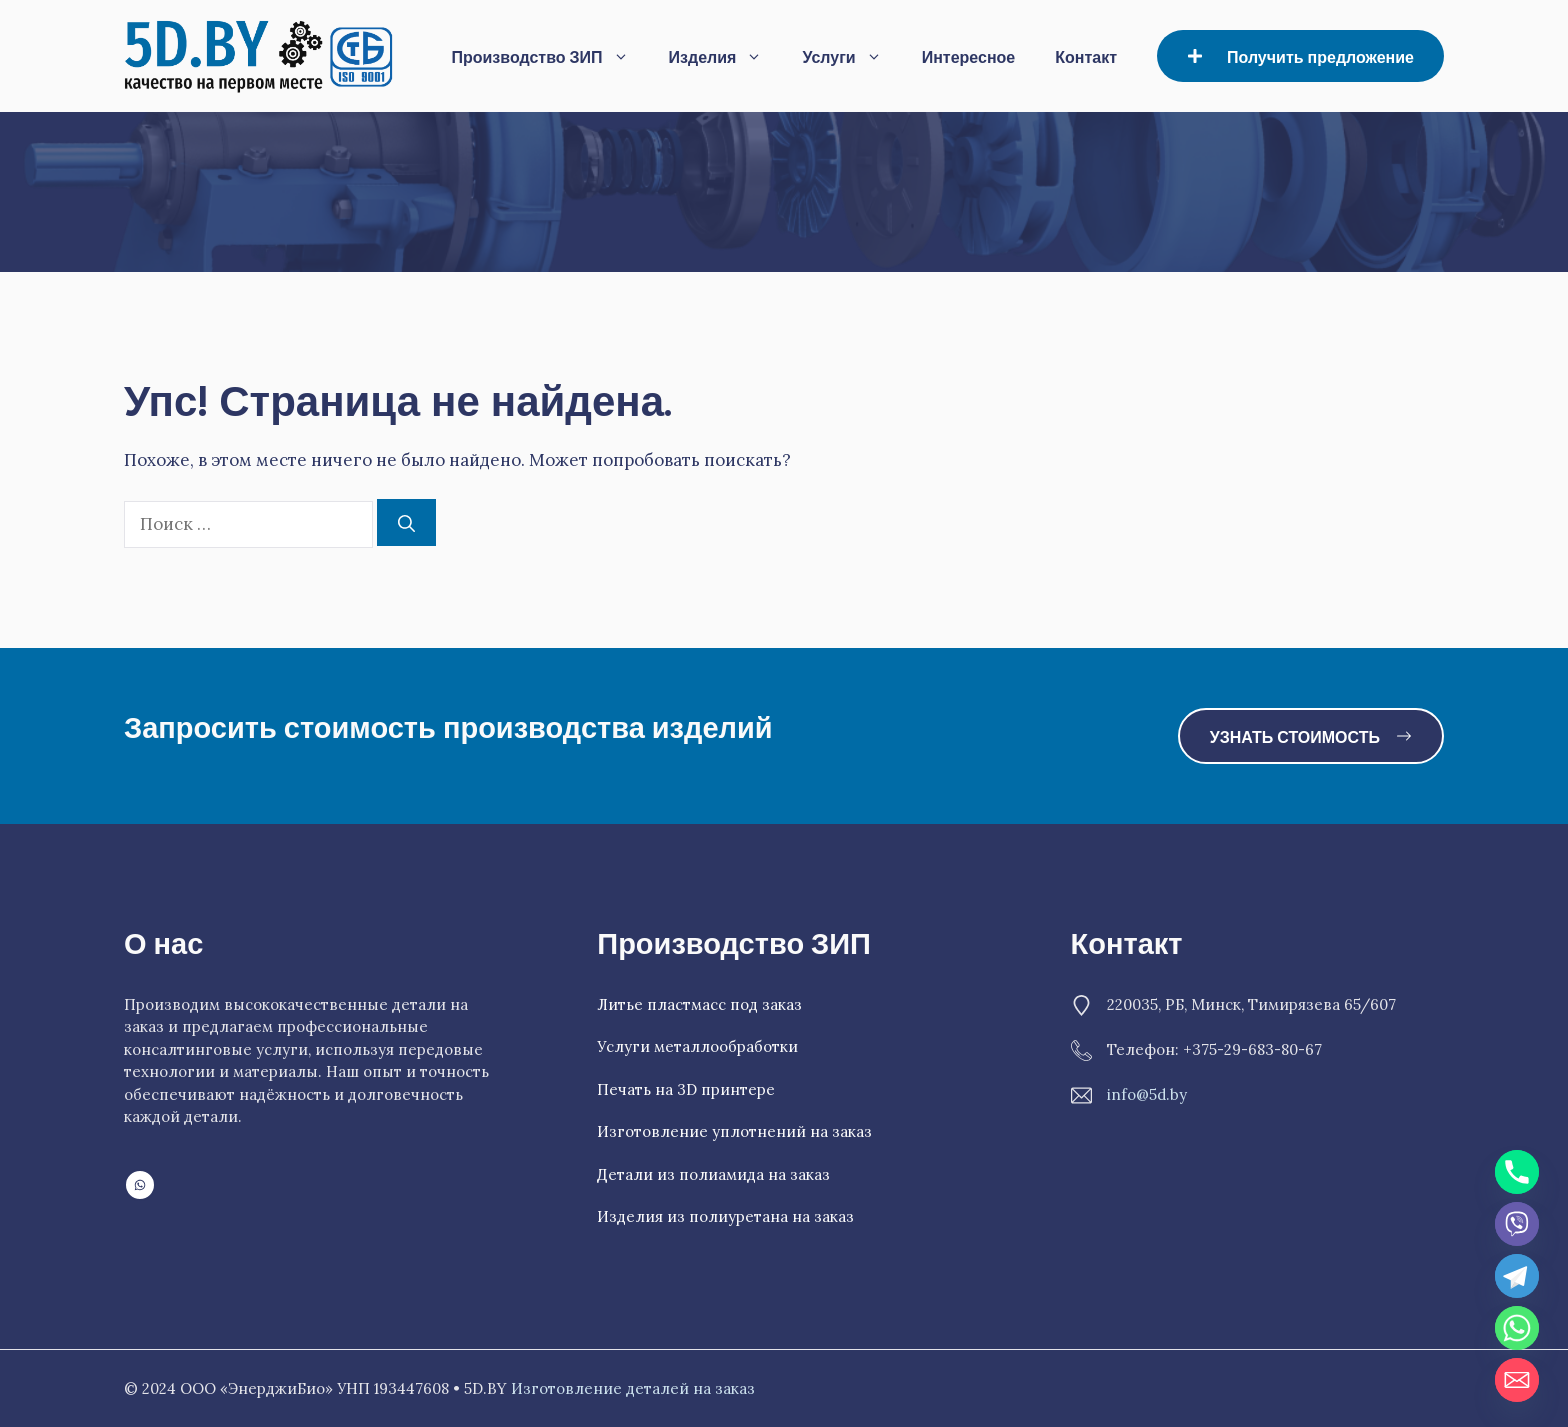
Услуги (851, 56)
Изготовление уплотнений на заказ (734, 1131)
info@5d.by (1147, 1094)
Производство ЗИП (549, 56)
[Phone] (1517, 1172)
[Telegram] (1517, 1276)
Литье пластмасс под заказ (699, 1004)
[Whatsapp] (1517, 1328)
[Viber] (1517, 1224)
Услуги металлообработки (697, 1046)
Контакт (1086, 55)
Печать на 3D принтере (686, 1089)
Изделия (726, 56)
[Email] (1517, 1380)
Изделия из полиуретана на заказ (725, 1216)
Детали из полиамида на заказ (713, 1174)
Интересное (969, 55)
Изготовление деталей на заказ (633, 1388)
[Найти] (406, 523)
